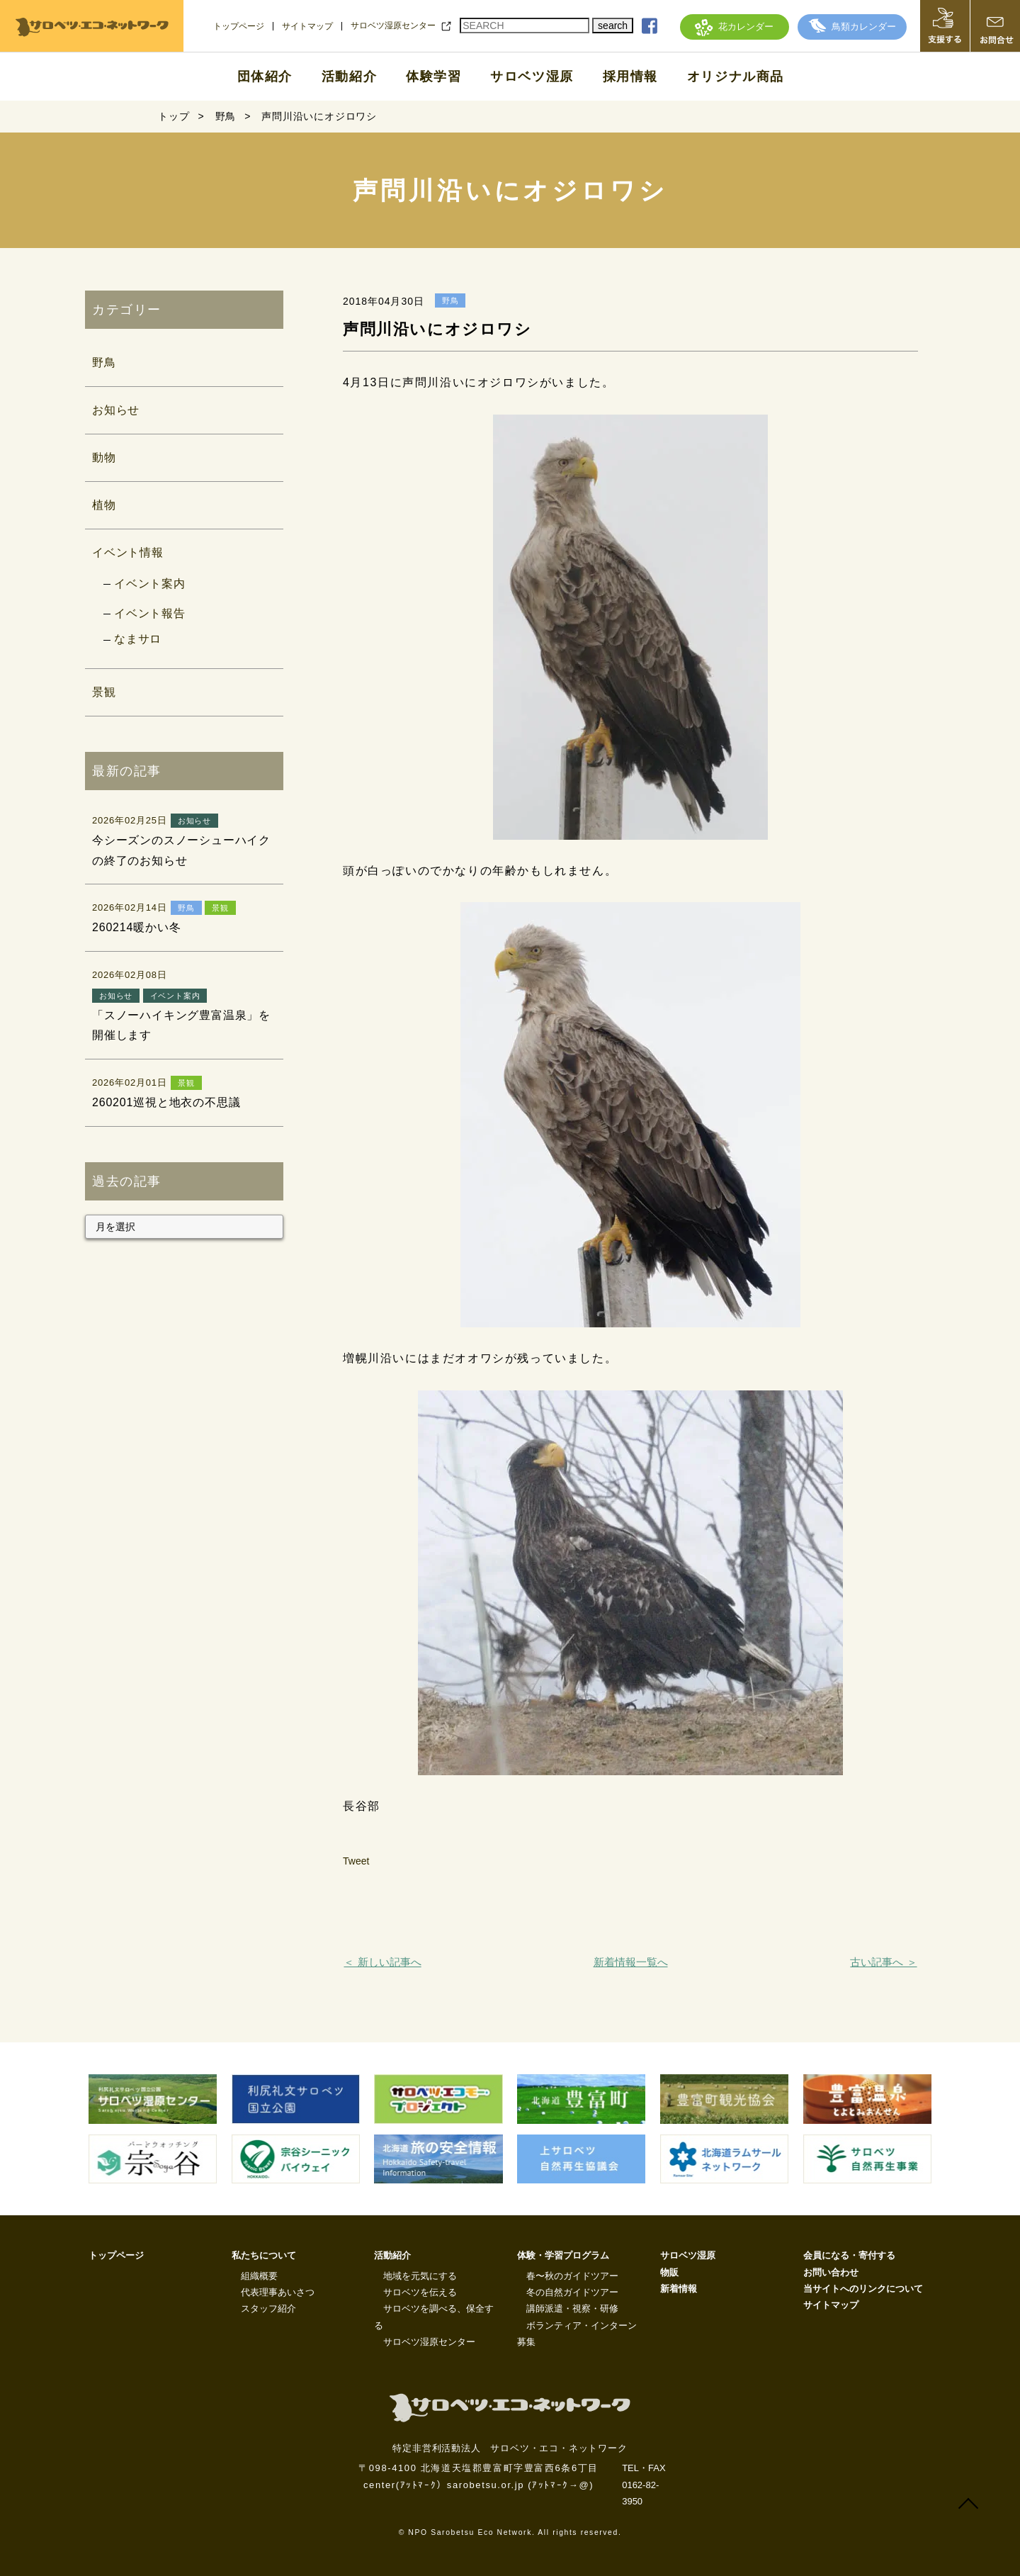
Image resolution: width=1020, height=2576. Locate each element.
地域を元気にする (420, 2276)
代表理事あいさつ (277, 2292)
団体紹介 (265, 76)
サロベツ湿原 (532, 76)
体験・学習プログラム (563, 2255)
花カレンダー (734, 26)
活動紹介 (349, 76)
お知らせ (116, 410)
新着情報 (678, 2288)
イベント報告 (150, 613)
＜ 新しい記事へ (382, 1962)
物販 (669, 2272)
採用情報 (630, 76)
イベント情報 (128, 552)
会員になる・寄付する (849, 2255)
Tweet (356, 1861)
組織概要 (259, 2276)
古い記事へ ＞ (883, 1962)
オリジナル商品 (735, 76)
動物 (104, 457)
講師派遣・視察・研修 (572, 2308)
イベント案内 (150, 584)
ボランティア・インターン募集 (577, 2333)
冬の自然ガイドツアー (572, 2292)
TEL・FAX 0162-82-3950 (643, 2485)
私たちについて (264, 2255)
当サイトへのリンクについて (863, 2288)
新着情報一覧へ (631, 1962)
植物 (104, 505)
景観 (104, 692)
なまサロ (138, 639)
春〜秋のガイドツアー (572, 2276)
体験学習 (433, 76)
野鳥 (104, 362)
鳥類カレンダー (852, 26)
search (613, 25)
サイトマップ (307, 26)
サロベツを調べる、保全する (434, 2316)
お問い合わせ (830, 2272)
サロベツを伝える (420, 2292)
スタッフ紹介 (268, 2308)
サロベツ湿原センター (393, 25)
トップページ (238, 26)
